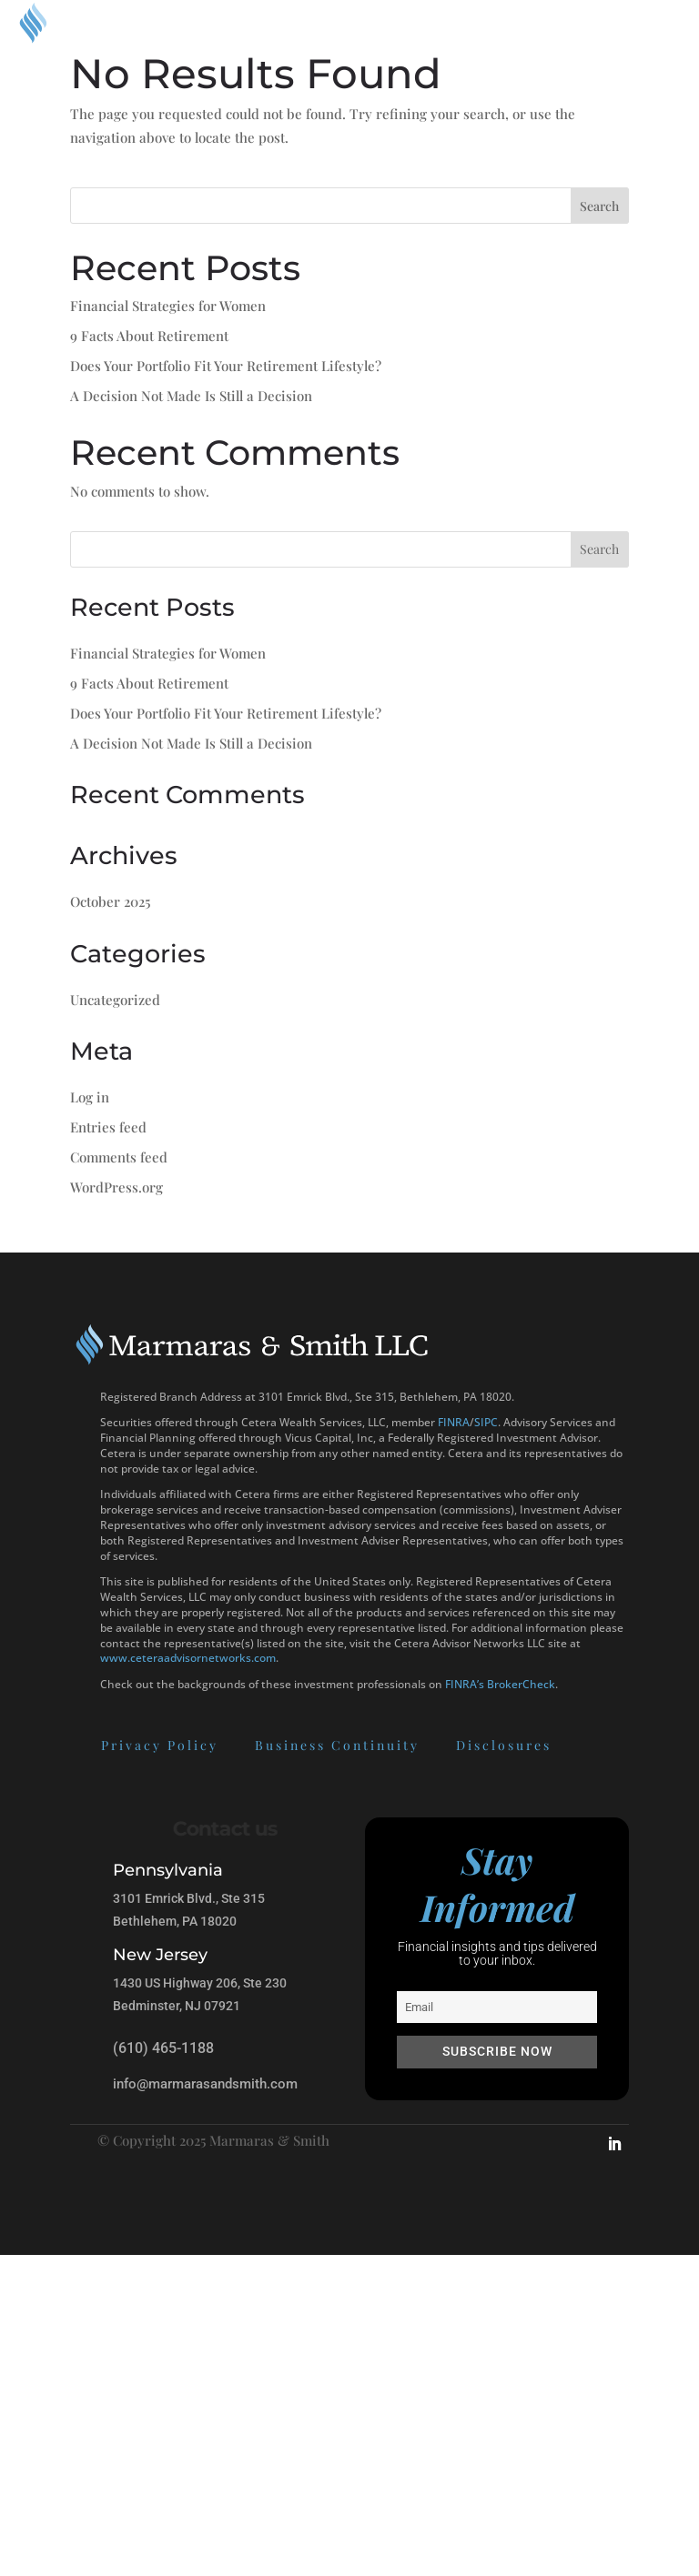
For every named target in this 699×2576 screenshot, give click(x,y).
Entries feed (108, 1127)
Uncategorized (115, 1000)
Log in (89, 1097)
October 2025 (110, 901)
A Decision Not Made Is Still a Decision (191, 396)
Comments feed (118, 1157)
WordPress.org (116, 1187)
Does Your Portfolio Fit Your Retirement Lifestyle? (225, 366)
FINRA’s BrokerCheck (500, 1684)
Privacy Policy (75, 1745)
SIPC (486, 1422)
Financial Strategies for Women (168, 306)
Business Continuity (252, 1745)
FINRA (454, 1422)
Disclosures (419, 1745)
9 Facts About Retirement (149, 336)
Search (599, 206)
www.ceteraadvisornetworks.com (188, 1657)
